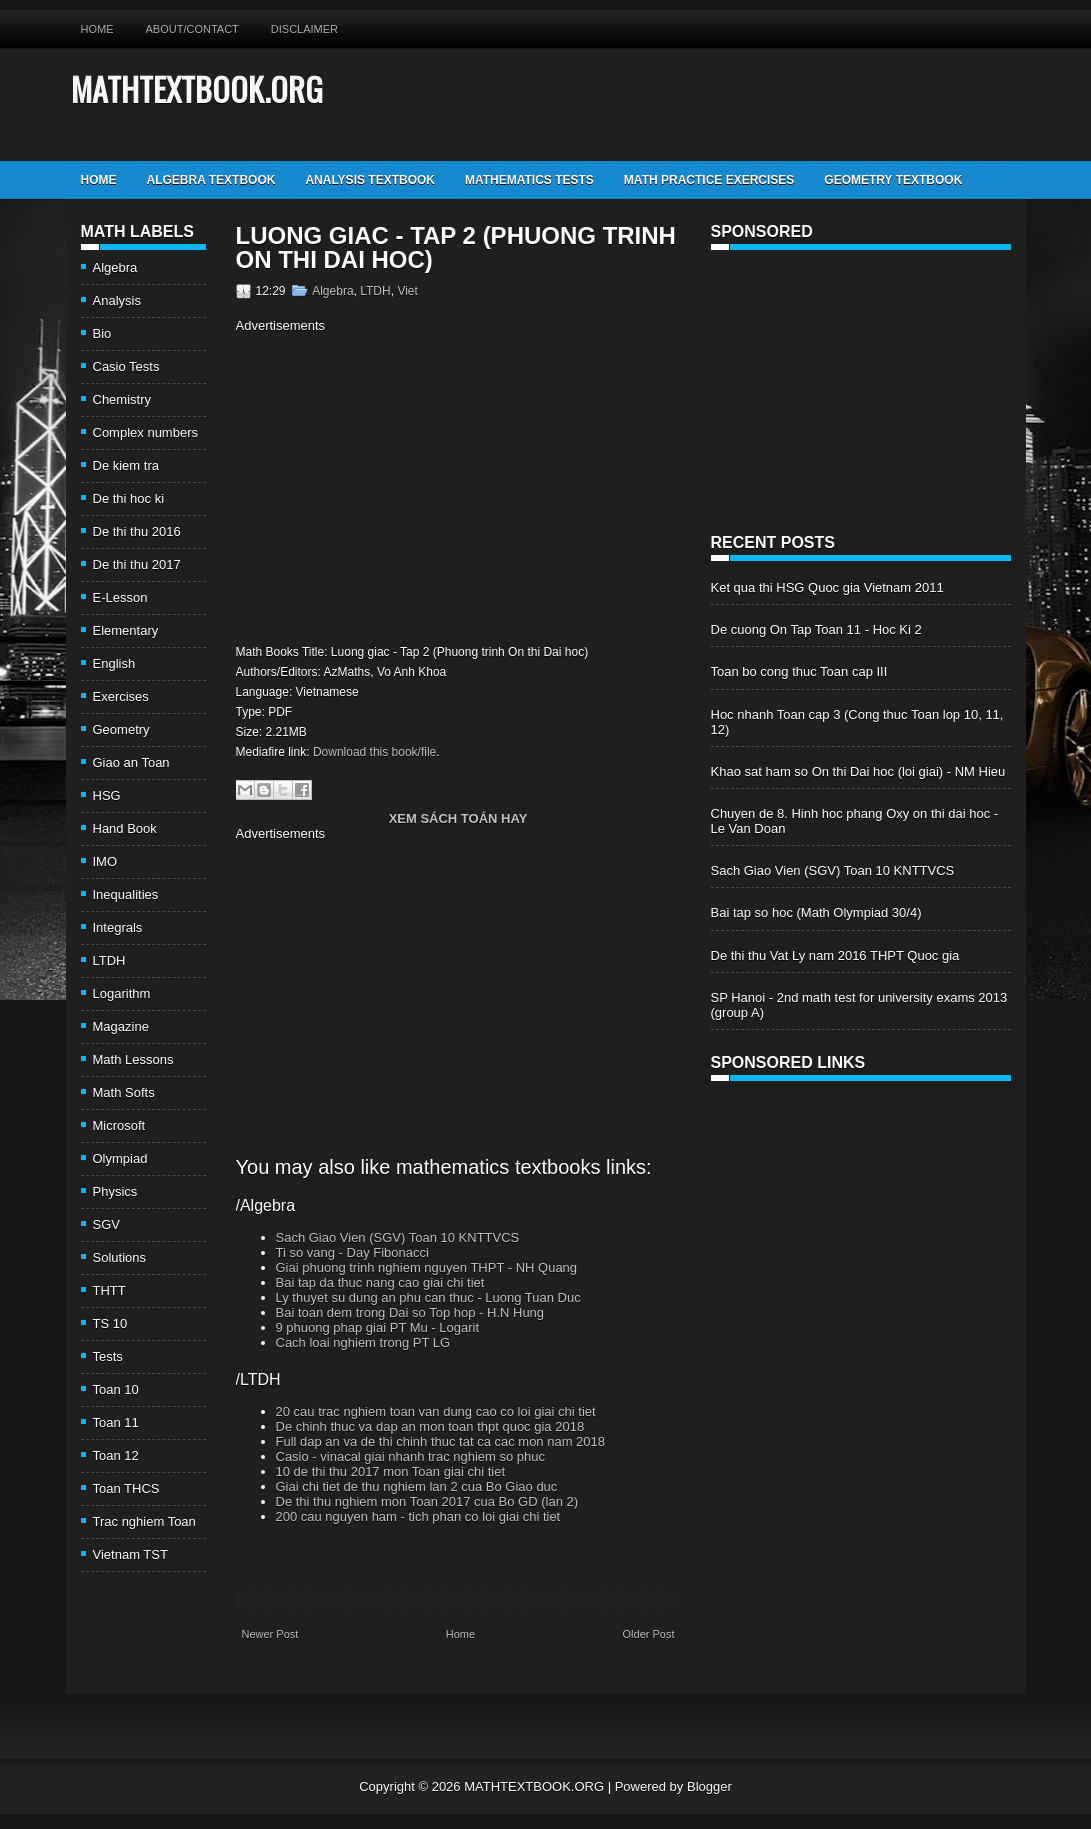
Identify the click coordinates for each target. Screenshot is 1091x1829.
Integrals (118, 927)
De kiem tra (126, 465)
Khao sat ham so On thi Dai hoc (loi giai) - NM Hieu (858, 771)
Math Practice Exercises (709, 180)
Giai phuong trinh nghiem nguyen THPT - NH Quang (427, 1267)
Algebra (115, 267)
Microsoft (119, 1125)
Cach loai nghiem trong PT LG (363, 1342)
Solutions (119, 1257)
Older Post (649, 1634)
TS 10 (110, 1323)
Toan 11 (116, 1422)
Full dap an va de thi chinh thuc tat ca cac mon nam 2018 (441, 1441)
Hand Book (125, 828)
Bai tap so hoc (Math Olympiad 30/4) (816, 912)
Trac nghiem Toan (144, 1521)
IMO (105, 861)
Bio (102, 333)
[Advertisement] (404, 486)
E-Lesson (120, 597)
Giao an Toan (131, 762)
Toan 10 (116, 1389)
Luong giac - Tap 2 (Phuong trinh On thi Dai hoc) (456, 248)
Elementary (126, 630)
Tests (108, 1356)
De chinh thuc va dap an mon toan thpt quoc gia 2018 (430, 1426)
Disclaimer (304, 29)
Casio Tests (126, 366)
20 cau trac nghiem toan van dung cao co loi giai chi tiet (436, 1411)
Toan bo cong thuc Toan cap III (799, 671)
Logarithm (122, 993)
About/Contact (192, 29)
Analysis (117, 300)
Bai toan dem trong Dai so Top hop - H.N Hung (410, 1312)
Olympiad (120, 1158)
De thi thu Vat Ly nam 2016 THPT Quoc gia (835, 955)
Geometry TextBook (893, 180)
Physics (115, 1191)
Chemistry (122, 399)
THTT (109, 1290)
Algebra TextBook (211, 180)
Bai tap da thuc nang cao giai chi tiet (380, 1282)
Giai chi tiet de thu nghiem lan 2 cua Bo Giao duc (417, 1486)
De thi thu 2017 (137, 564)
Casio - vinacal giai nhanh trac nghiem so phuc (411, 1456)
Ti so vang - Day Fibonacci (352, 1252)
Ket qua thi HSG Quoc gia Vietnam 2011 (827, 587)
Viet (407, 291)
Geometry (121, 729)
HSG (107, 795)
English (114, 663)
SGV (106, 1224)
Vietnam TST (130, 1554)
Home (97, 29)
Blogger (709, 1786)
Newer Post (270, 1634)
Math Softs (124, 1092)
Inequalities (126, 894)
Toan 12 (116, 1455)
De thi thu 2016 (137, 531)
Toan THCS (126, 1488)
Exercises (121, 696)
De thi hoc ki (129, 498)
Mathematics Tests (529, 180)
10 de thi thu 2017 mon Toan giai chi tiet (391, 1471)
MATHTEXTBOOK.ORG (197, 88)
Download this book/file (374, 752)
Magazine (121, 1026)
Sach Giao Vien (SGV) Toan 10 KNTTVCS (398, 1237)
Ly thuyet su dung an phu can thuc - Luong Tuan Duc (428, 1297)
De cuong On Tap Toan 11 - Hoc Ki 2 (816, 629)
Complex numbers (146, 432)
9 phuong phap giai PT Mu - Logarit (378, 1327)
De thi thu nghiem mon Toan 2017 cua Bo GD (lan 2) (427, 1501)
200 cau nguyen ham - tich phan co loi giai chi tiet (418, 1516)
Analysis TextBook (370, 180)
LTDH (109, 960)
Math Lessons (133, 1059)
